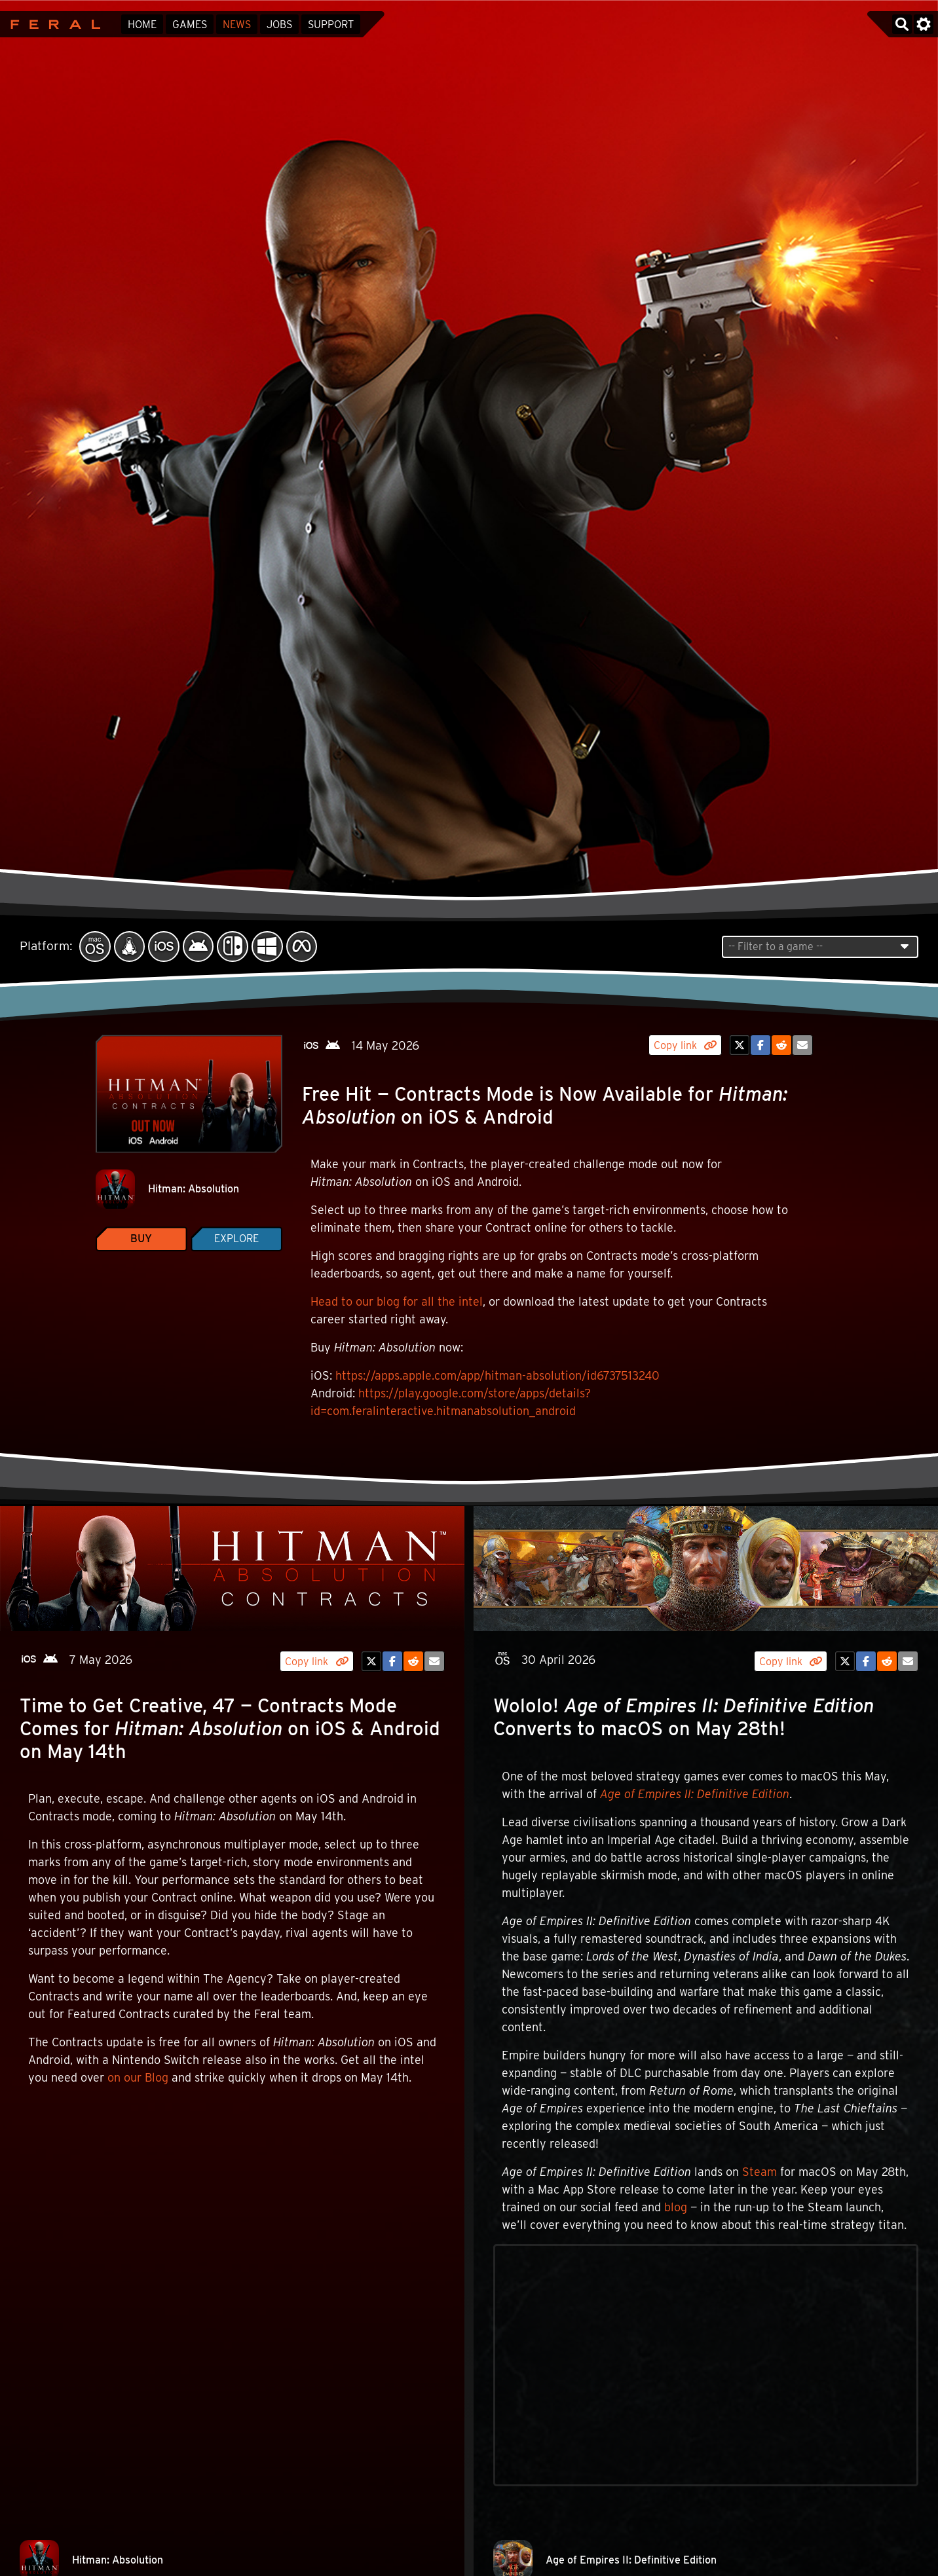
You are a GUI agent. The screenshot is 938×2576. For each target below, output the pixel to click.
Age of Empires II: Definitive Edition (694, 1794)
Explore (236, 1238)
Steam (759, 2172)
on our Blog (137, 2077)
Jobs (279, 24)
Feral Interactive (52, 24)
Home (142, 24)
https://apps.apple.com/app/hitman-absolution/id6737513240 (497, 1375)
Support (331, 24)
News (237, 24)
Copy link (685, 1045)
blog (675, 2207)
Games (189, 24)
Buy (141, 1238)
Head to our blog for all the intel (396, 1301)
